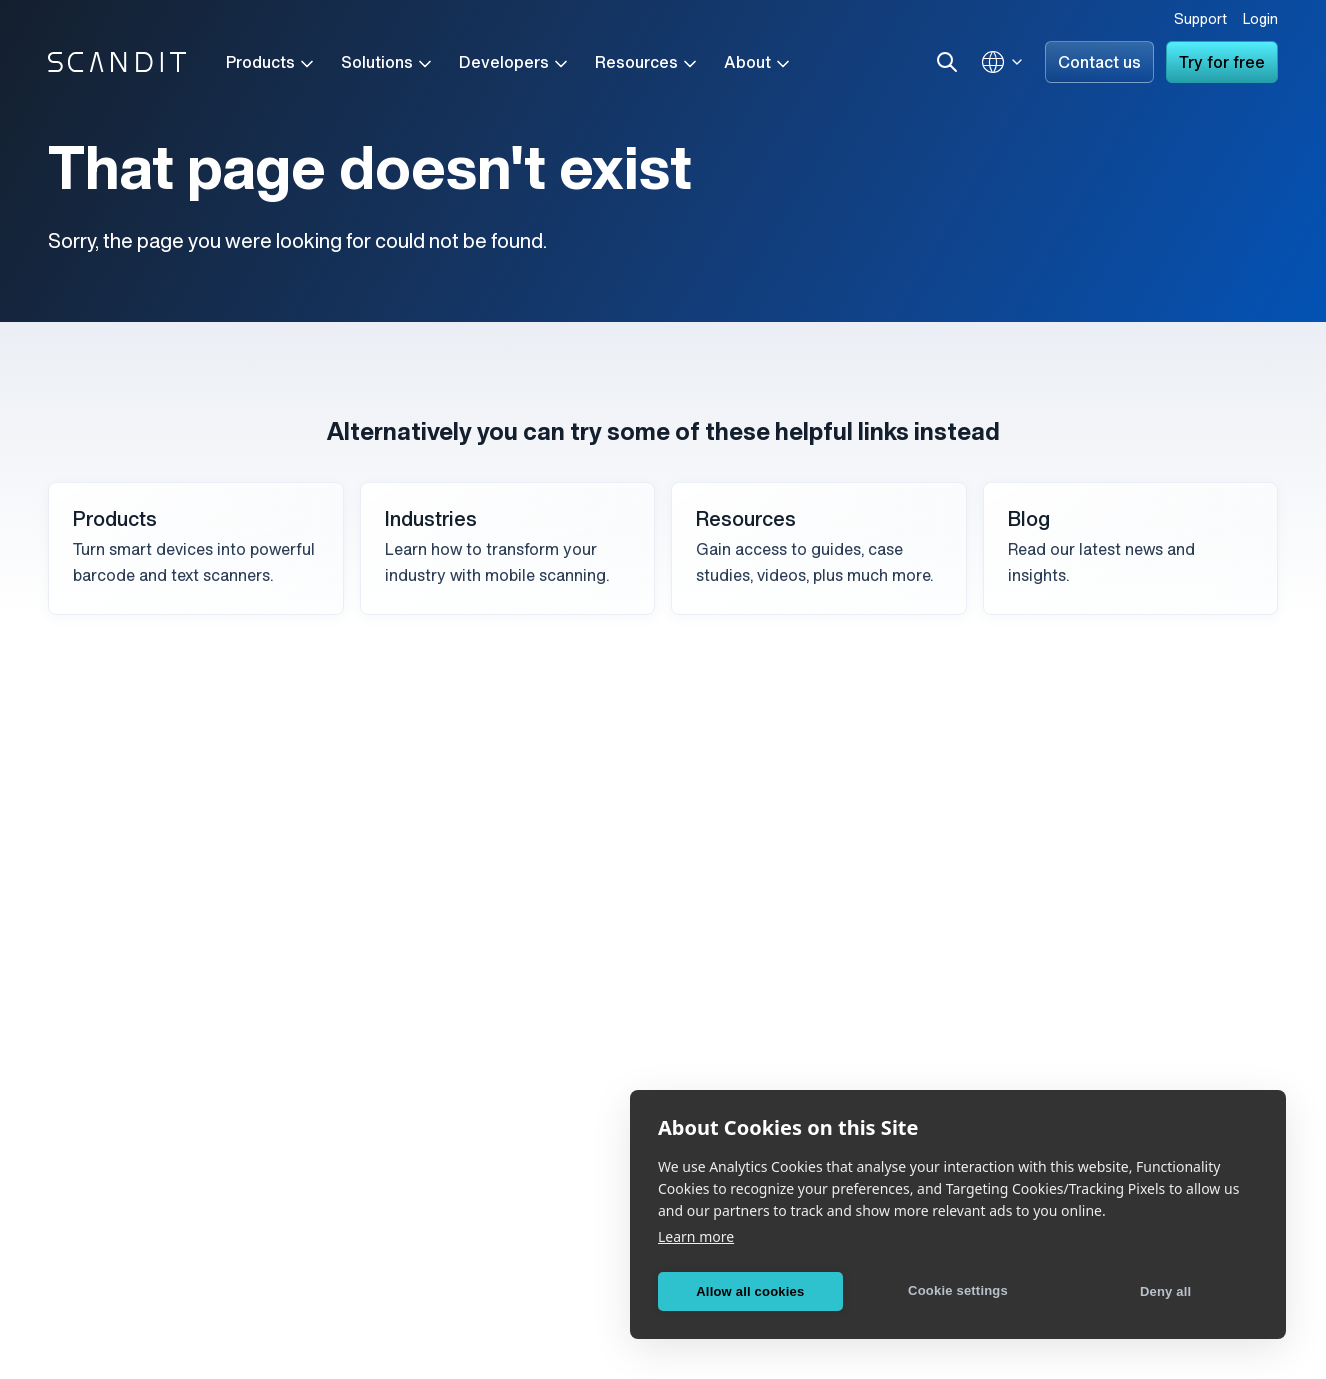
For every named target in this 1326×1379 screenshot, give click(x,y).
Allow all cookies (750, 1291)
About (758, 64)
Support (1200, 20)
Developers (515, 64)
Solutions (388, 64)
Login (1260, 20)
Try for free (1222, 64)
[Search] (947, 62)
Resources (647, 64)
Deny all (1165, 1291)
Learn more (696, 1236)
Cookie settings (958, 1290)
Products (271, 64)
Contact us (1099, 64)
